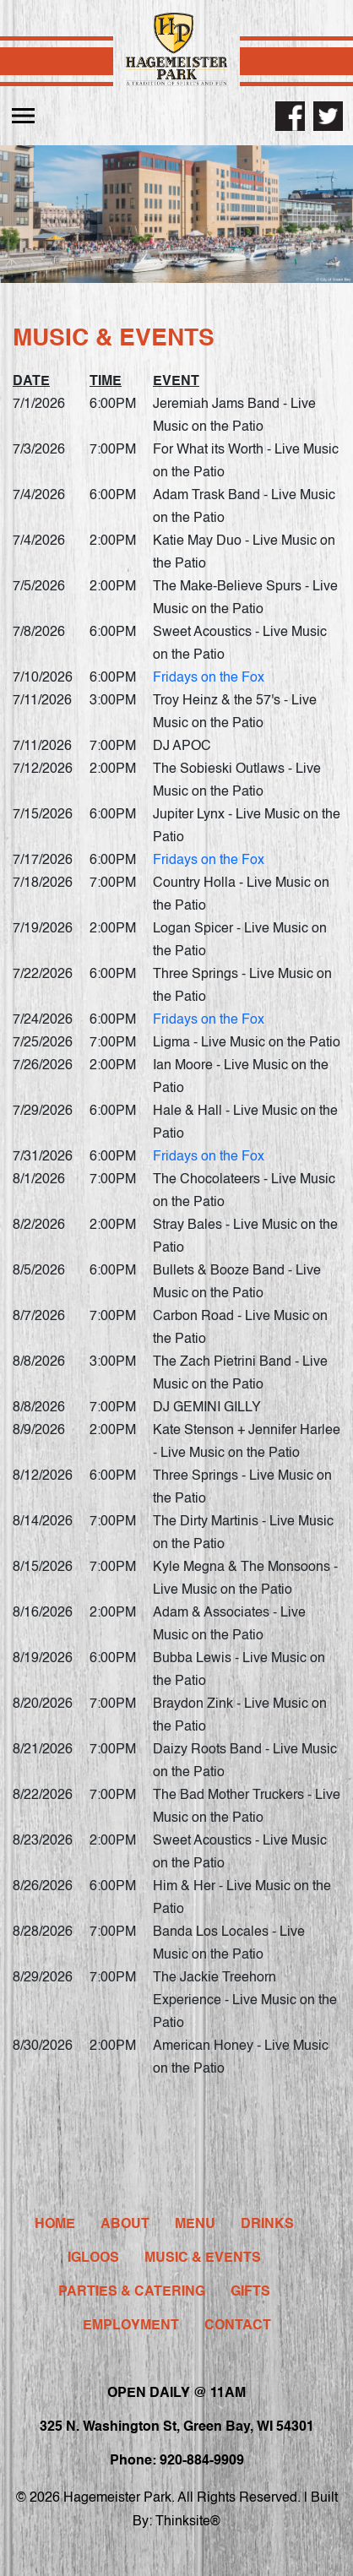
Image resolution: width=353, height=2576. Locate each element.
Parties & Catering (131, 2292)
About (124, 2224)
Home (55, 2224)
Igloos (93, 2258)
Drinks (267, 2224)
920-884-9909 (202, 2461)
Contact (237, 2326)
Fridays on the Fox (208, 678)
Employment (131, 2326)
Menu (195, 2224)
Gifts (250, 2292)
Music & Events (202, 2258)
